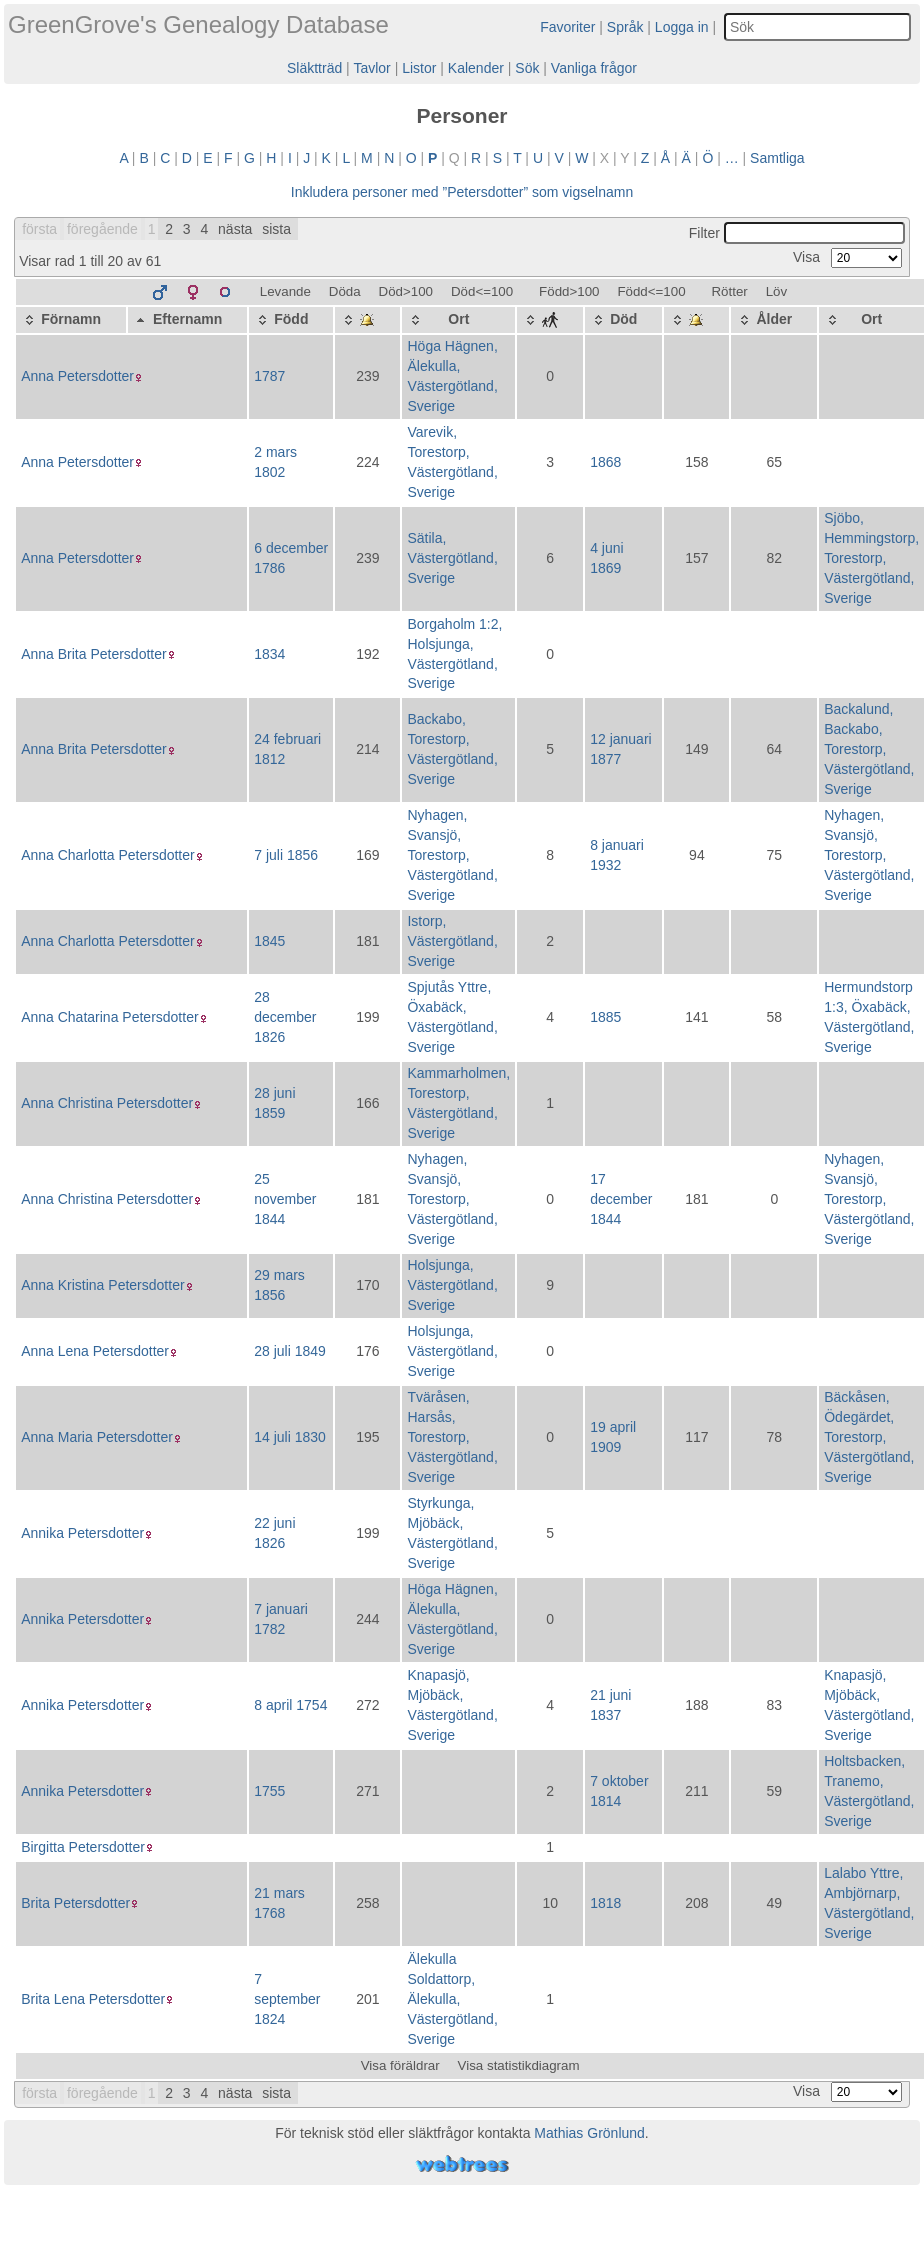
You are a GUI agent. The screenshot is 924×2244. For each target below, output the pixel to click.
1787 (269, 376)
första (39, 229)
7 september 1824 (287, 1999)
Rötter (729, 291)
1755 (269, 1791)
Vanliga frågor (594, 68)
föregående (102, 229)
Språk (625, 27)
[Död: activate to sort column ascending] (623, 320)
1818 (605, 1903)
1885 (605, 1017)
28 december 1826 (285, 1017)
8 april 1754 (290, 1705)
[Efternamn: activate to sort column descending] (187, 320)
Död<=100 (482, 291)
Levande (285, 291)
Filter (797, 233)
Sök (527, 68)
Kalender (476, 68)
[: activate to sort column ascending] (367, 320)
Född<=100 (651, 291)
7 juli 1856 (286, 855)
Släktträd (314, 68)
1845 (269, 941)
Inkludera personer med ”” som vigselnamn (462, 192)
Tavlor (371, 68)
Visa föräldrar (400, 2065)
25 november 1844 (285, 1199)
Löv (777, 291)
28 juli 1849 (290, 1351)
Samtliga (777, 158)
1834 (269, 654)
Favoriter (567, 27)
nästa (235, 229)
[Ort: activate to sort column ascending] (458, 320)
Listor (419, 68)
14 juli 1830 (290, 1437)
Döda (345, 291)
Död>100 (406, 291)
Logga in (682, 27)
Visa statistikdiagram (519, 2065)
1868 (605, 462)
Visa (847, 257)
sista (276, 229)
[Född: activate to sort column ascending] (291, 320)
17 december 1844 (621, 1199)
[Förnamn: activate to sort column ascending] (71, 320)
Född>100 (569, 291)
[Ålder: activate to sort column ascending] (774, 320)
